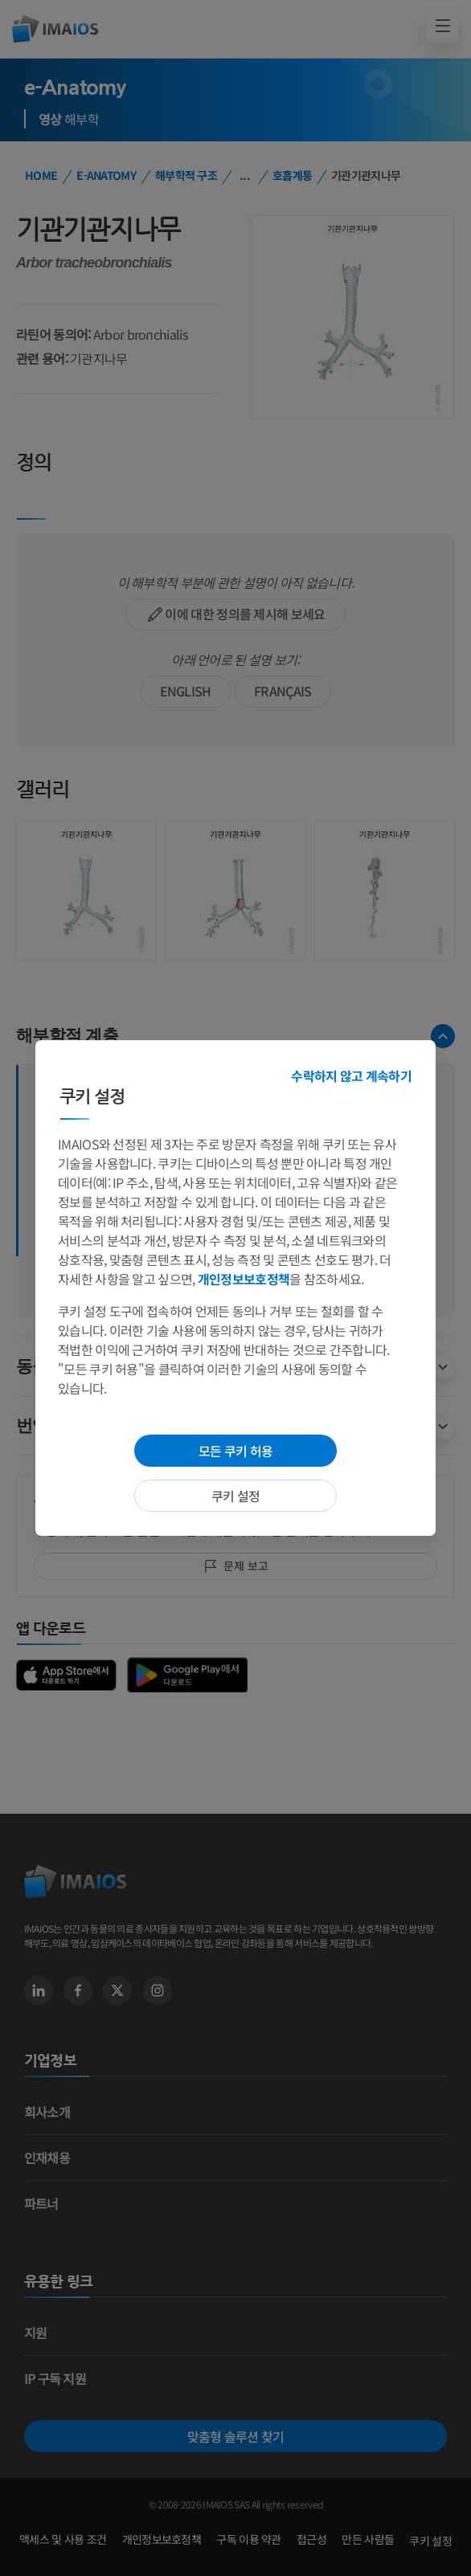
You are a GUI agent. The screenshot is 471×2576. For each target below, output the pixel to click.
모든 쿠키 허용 (235, 1450)
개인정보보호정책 (243, 1278)
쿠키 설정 (235, 1495)
